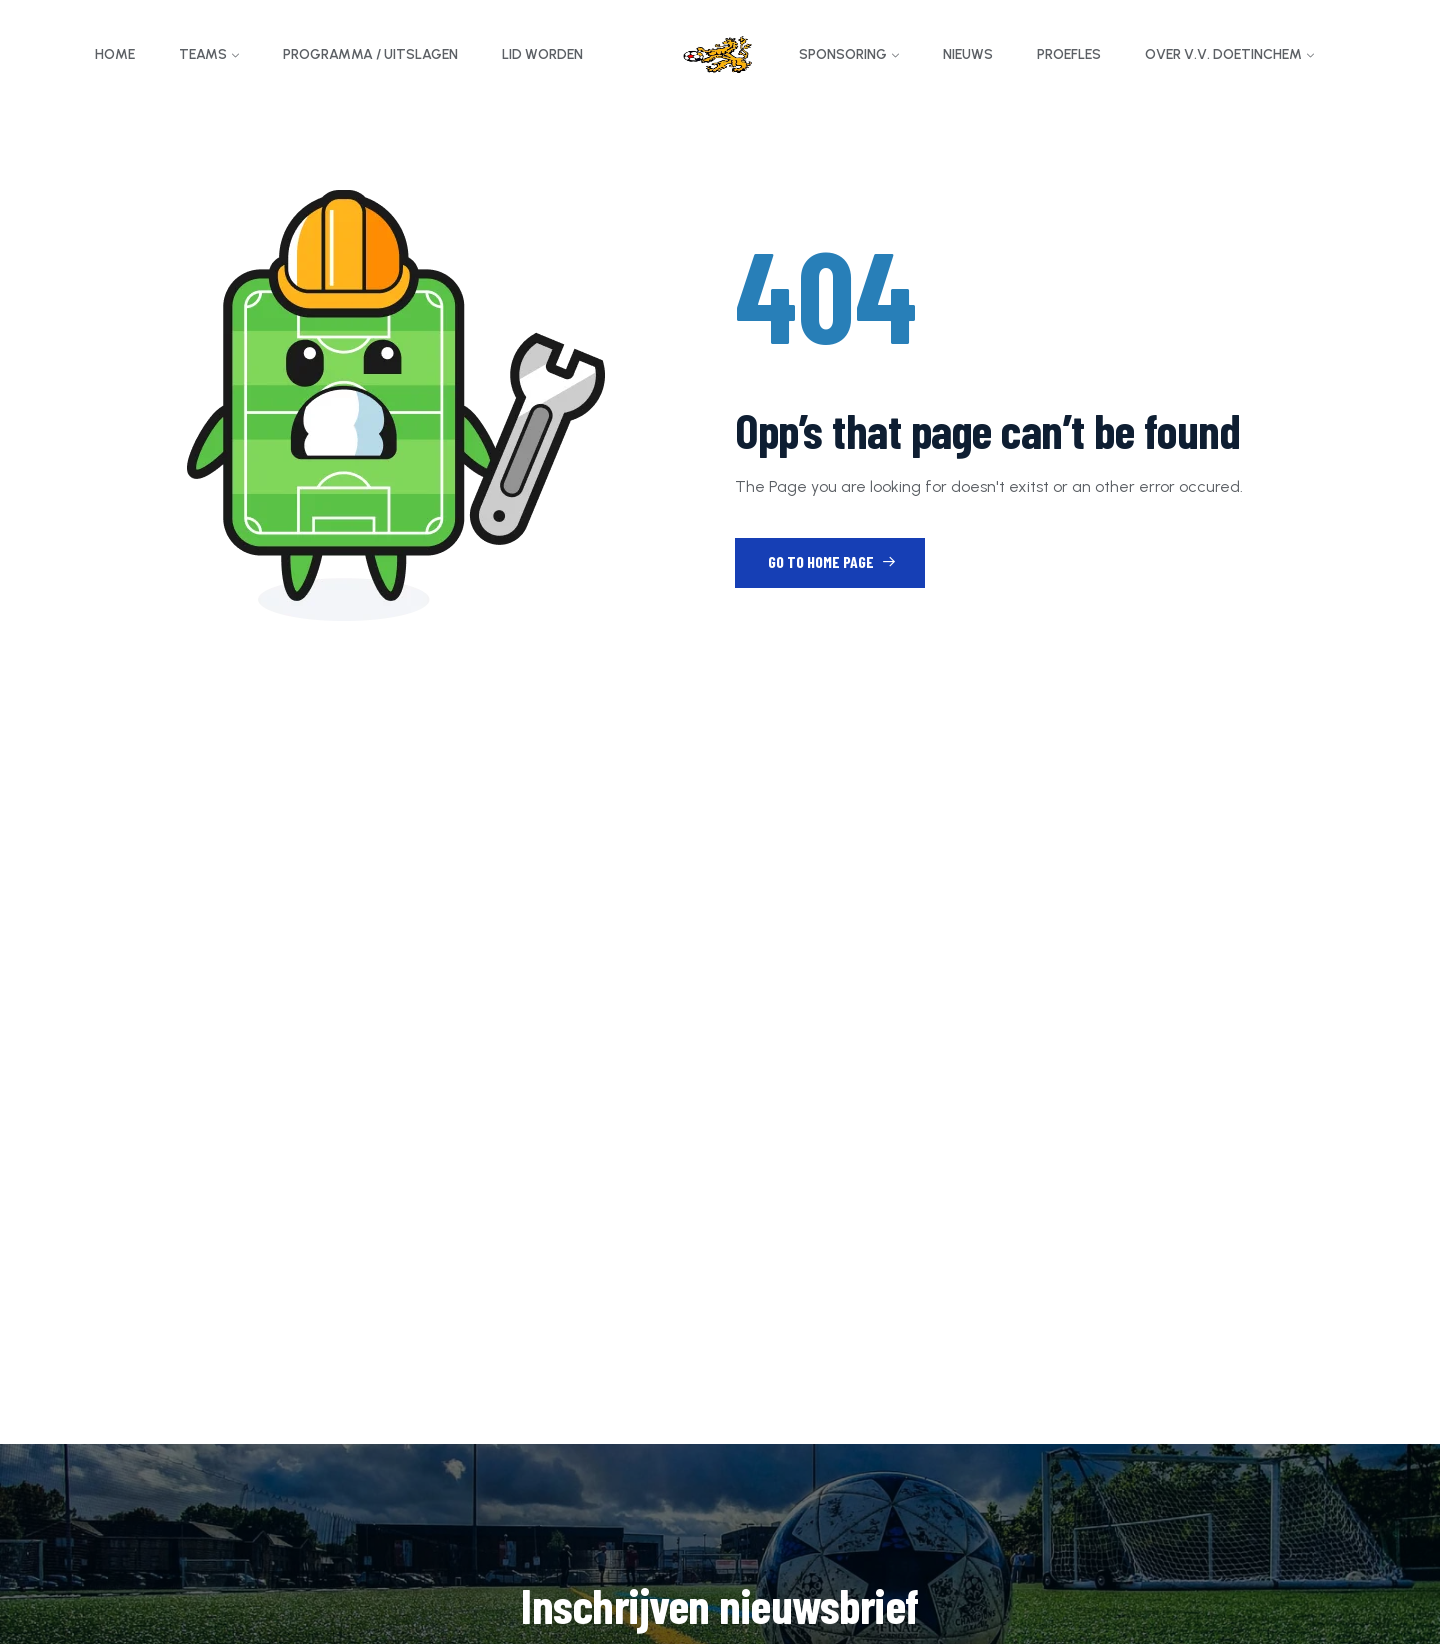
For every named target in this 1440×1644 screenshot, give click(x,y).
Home (115, 54)
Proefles (1069, 54)
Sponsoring (843, 54)
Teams (203, 54)
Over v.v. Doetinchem (1223, 54)
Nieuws (968, 54)
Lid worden (542, 54)
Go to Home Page (832, 561)
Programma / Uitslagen (370, 54)
